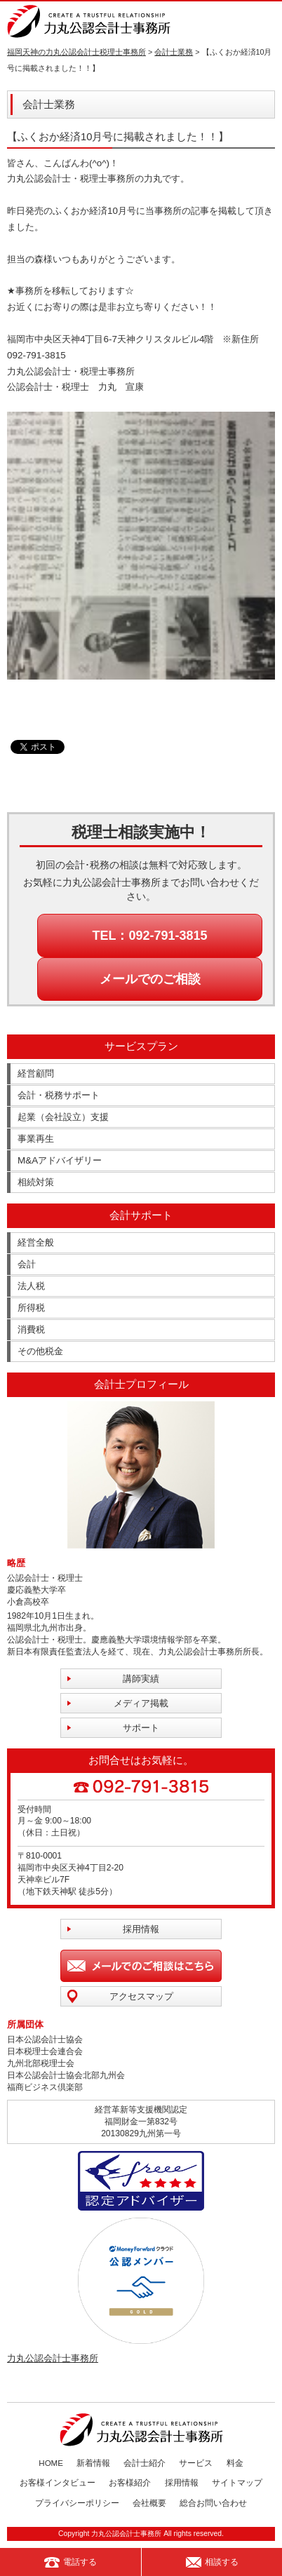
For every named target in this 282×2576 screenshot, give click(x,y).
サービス (196, 2463)
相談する (212, 2562)
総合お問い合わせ (213, 2503)
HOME (51, 2463)
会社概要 (149, 2503)
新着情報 (93, 2463)
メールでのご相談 (150, 979)
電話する (70, 2562)
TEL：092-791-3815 (149, 936)
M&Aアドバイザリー (60, 1160)
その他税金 (40, 1351)
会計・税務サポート (59, 1095)
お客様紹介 (130, 2483)
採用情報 (141, 1929)
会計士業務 (173, 52)
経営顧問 (36, 1073)
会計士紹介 (144, 2463)
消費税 (31, 1329)
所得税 (31, 1307)
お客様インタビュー (57, 2483)
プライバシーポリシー (77, 2503)
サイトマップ (237, 2483)
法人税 (31, 1286)
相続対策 (36, 1182)
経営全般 (36, 1242)
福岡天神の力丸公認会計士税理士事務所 (76, 52)
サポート (141, 1727)
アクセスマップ (141, 1996)
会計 (27, 1264)
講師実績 (141, 1678)
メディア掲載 (141, 1703)
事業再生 (36, 1138)
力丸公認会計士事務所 (52, 2358)
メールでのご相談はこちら (141, 1966)
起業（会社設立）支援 (63, 1117)
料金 (235, 2463)
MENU (266, 20)
